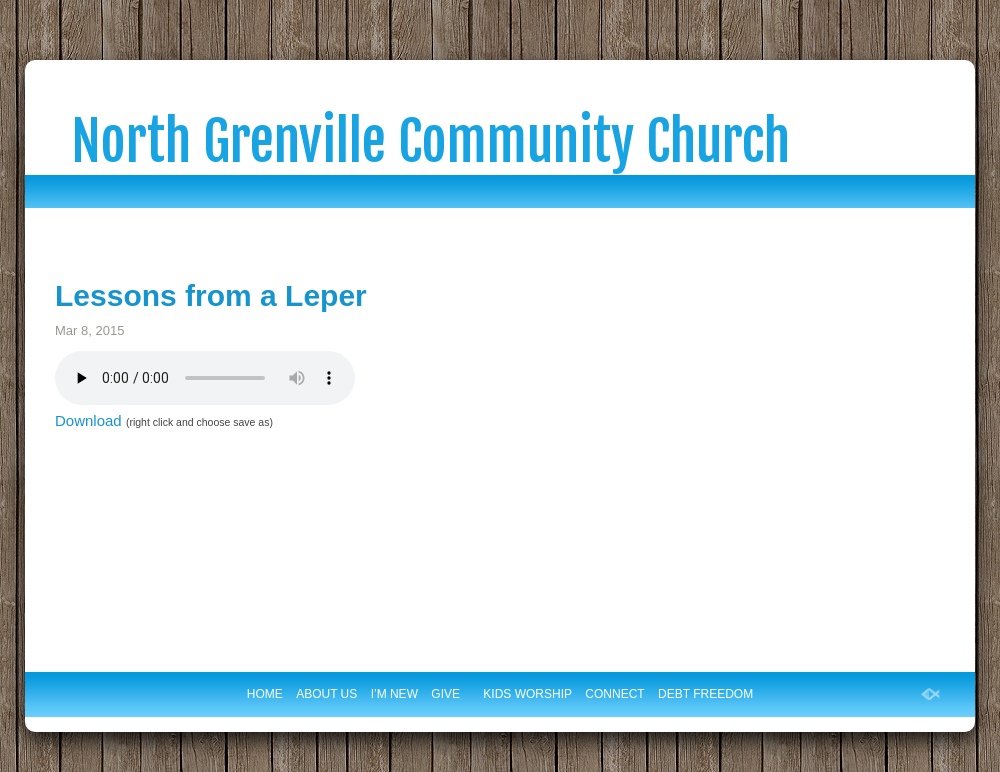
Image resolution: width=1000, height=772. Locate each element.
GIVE (445, 694)
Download (88, 420)
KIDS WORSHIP (527, 694)
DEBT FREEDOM (705, 694)
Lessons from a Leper (211, 295)
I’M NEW (394, 694)
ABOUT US (326, 694)
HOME (265, 694)
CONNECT (614, 694)
